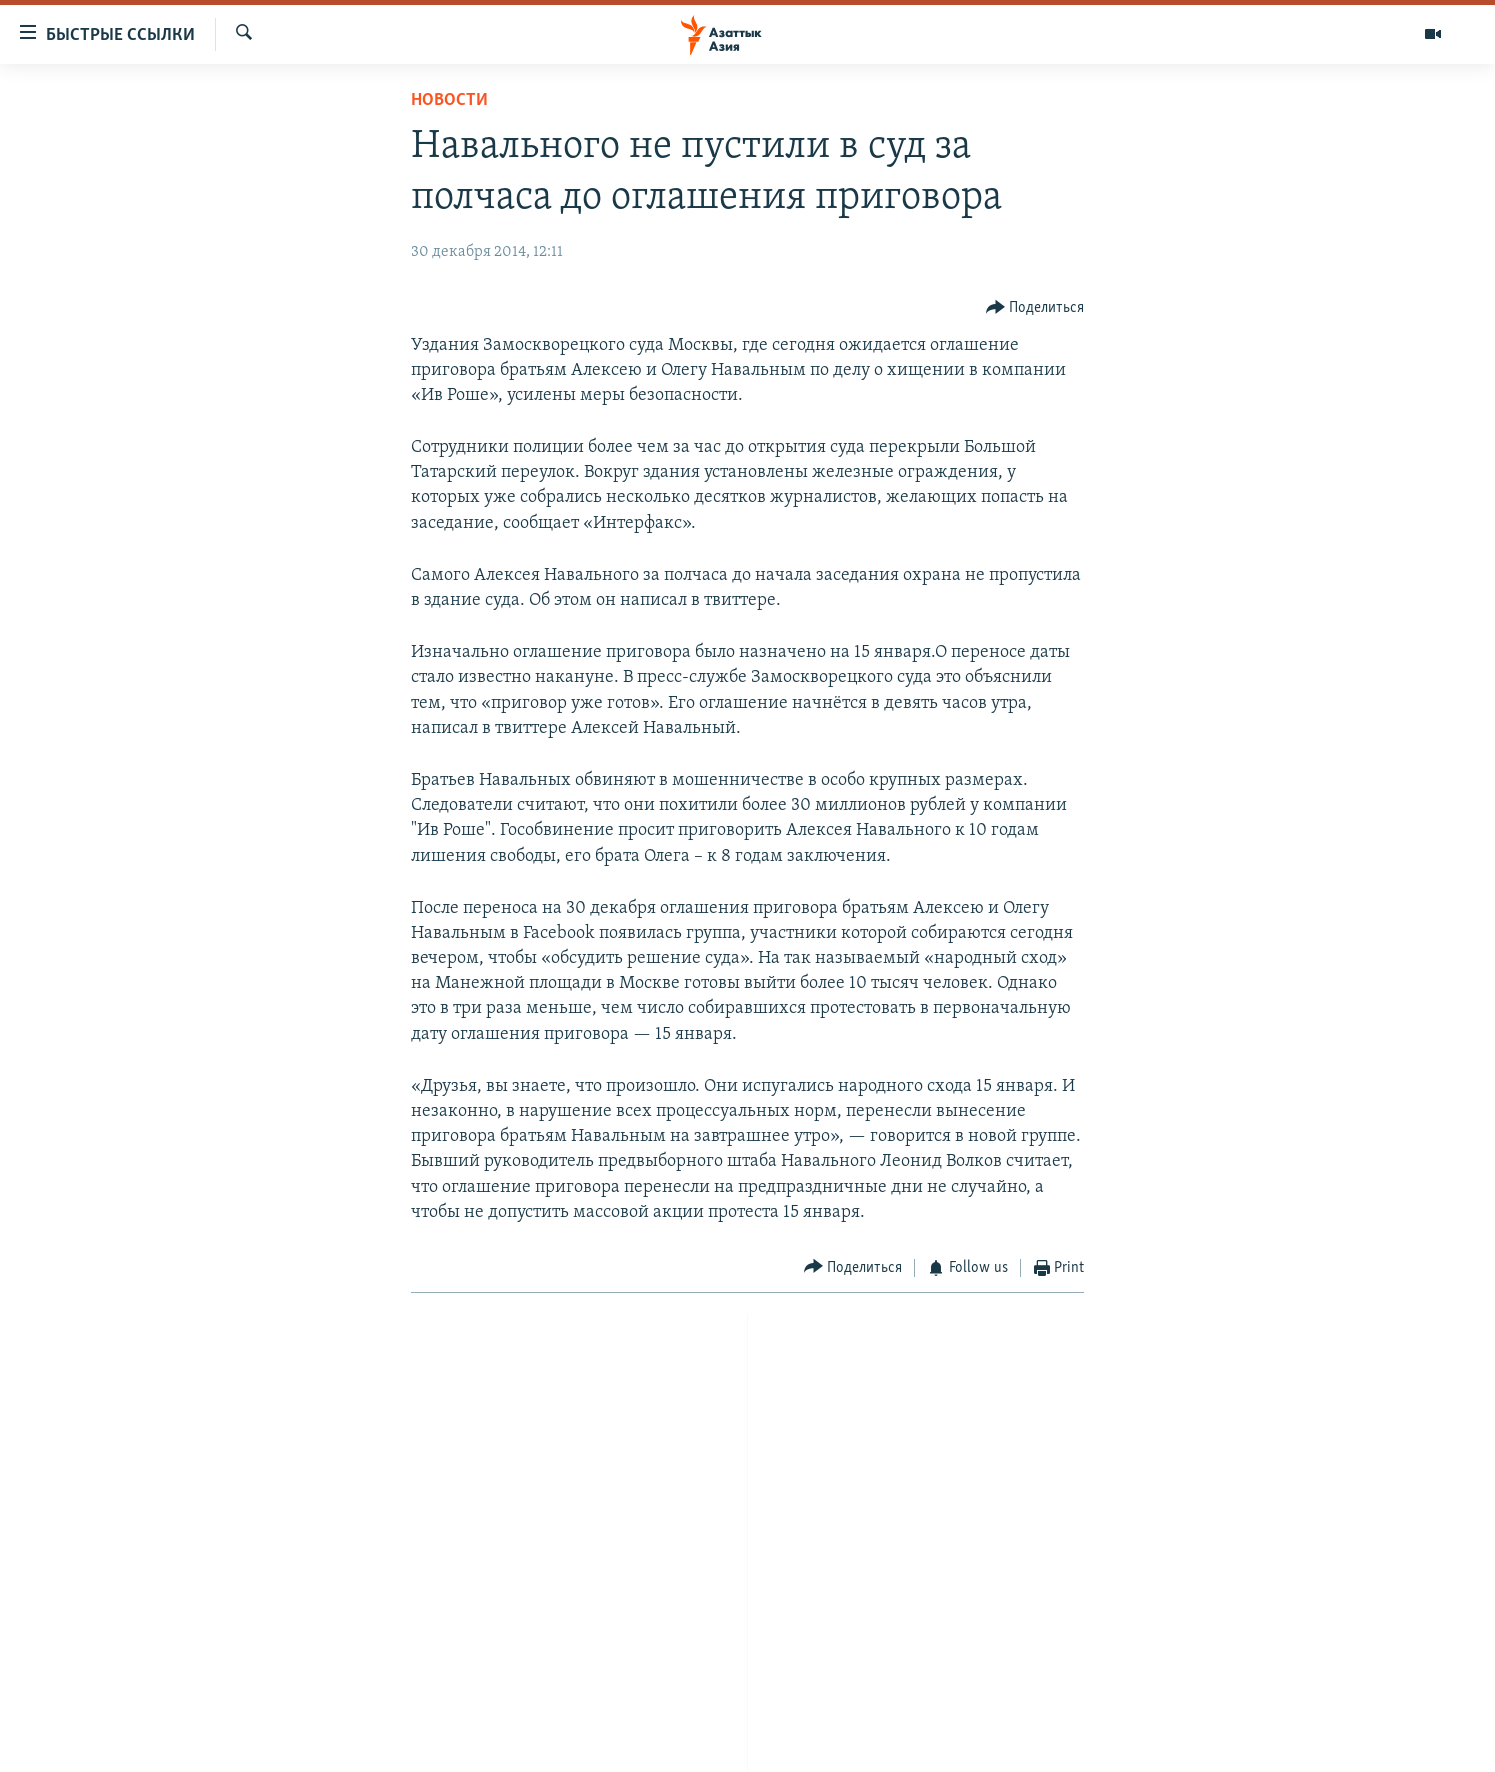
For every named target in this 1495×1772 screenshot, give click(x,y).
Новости (449, 100)
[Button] (1035, 307)
